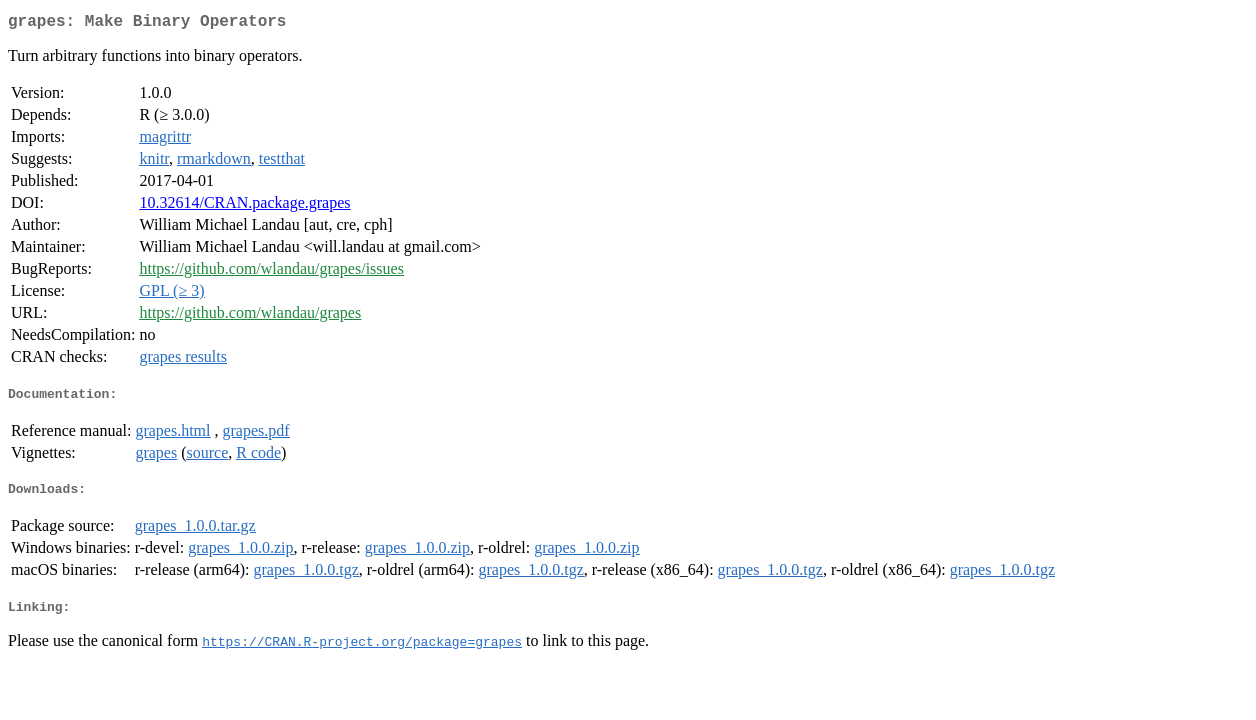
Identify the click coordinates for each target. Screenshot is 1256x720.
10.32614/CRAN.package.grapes (244, 206)
